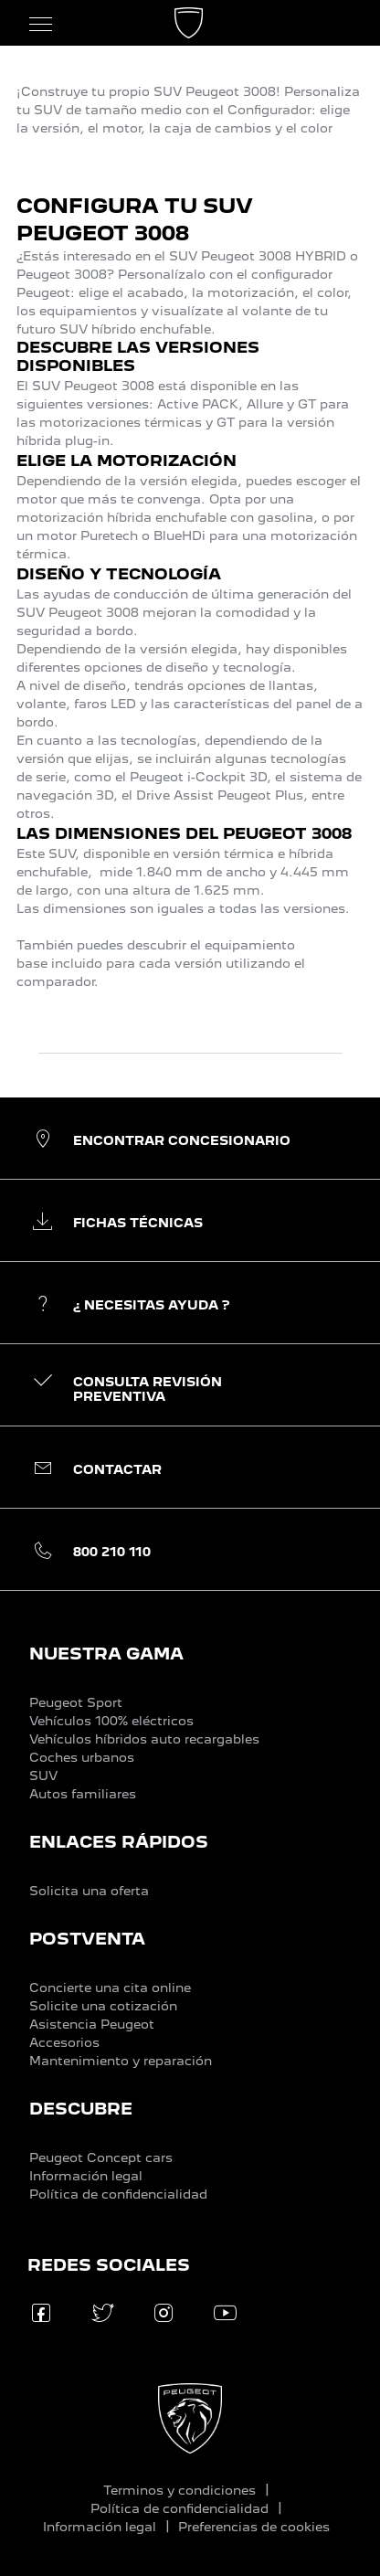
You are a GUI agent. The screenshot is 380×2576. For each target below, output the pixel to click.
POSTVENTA (87, 1938)
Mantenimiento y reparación (120, 2060)
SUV (43, 1775)
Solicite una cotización (103, 2005)
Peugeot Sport (75, 1702)
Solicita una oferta (89, 1890)
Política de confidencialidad (118, 2194)
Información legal (85, 2175)
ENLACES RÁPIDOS (118, 1841)
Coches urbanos (81, 1757)
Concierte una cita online (110, 1987)
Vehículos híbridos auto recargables (144, 1739)
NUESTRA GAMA (106, 1653)
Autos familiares (82, 1793)
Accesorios (64, 2042)
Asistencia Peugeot (91, 2024)
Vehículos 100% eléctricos (111, 1720)
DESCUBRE (80, 2108)
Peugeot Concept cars (101, 2157)
